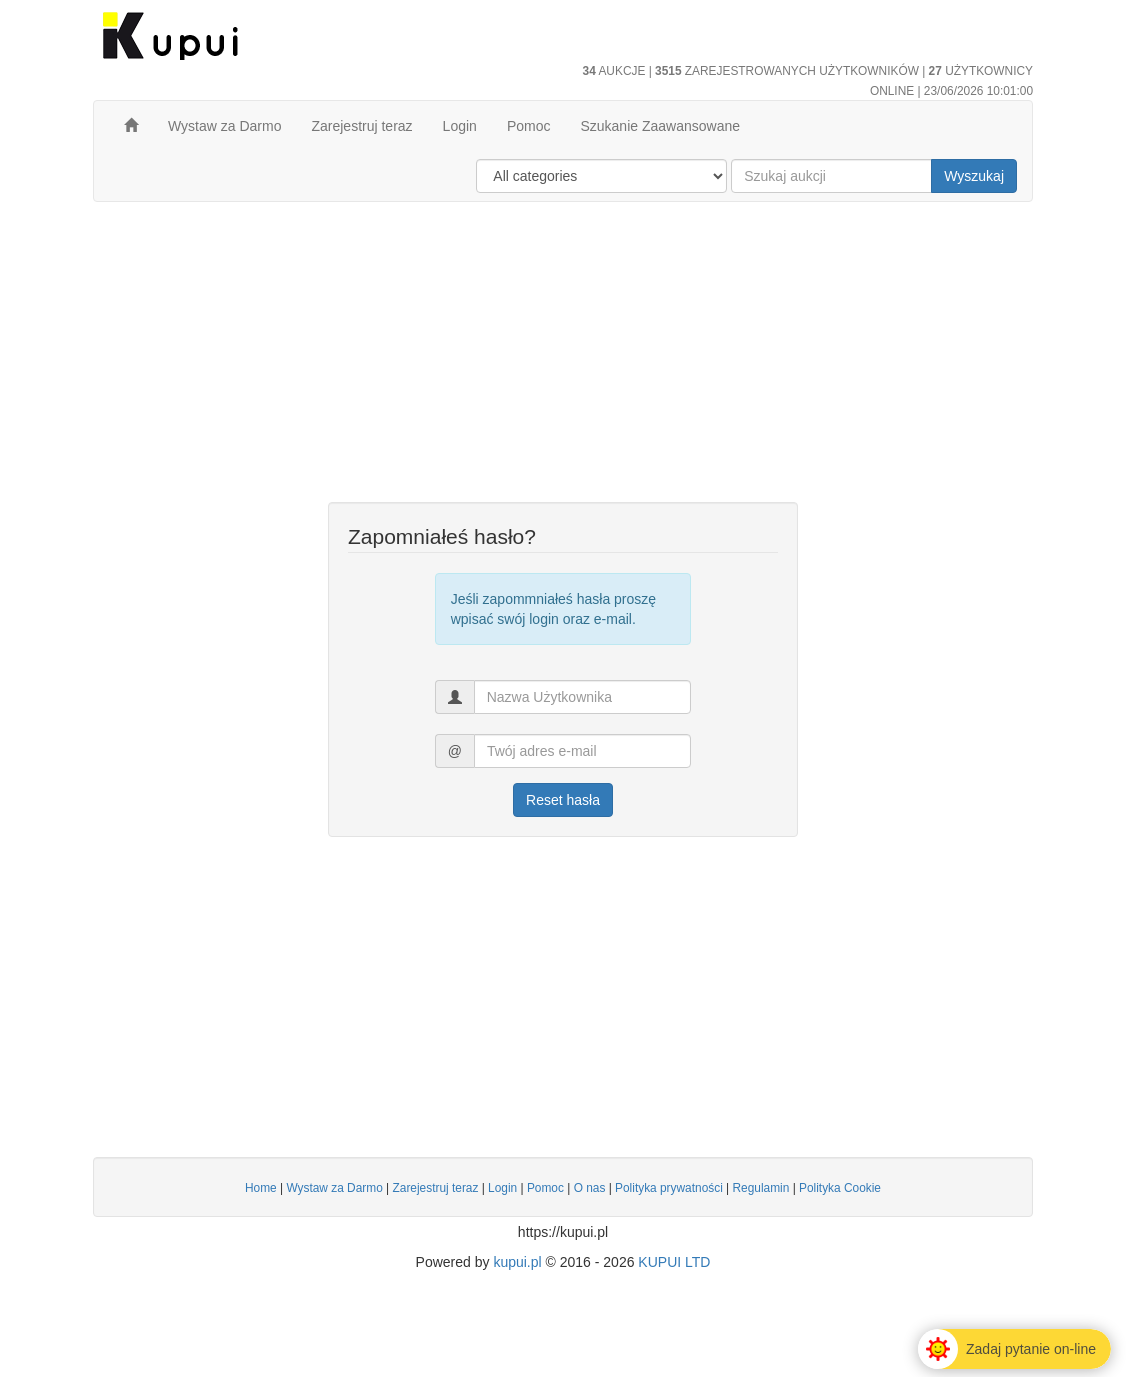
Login (460, 126)
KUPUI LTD (674, 1262)
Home (261, 1188)
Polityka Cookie (840, 1188)
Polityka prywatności (669, 1188)
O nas (590, 1188)
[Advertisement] (563, 362)
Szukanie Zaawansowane (660, 126)
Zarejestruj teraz (361, 126)
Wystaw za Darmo (224, 126)
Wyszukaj (974, 176)
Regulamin (760, 1188)
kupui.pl (517, 1262)
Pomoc (529, 126)
